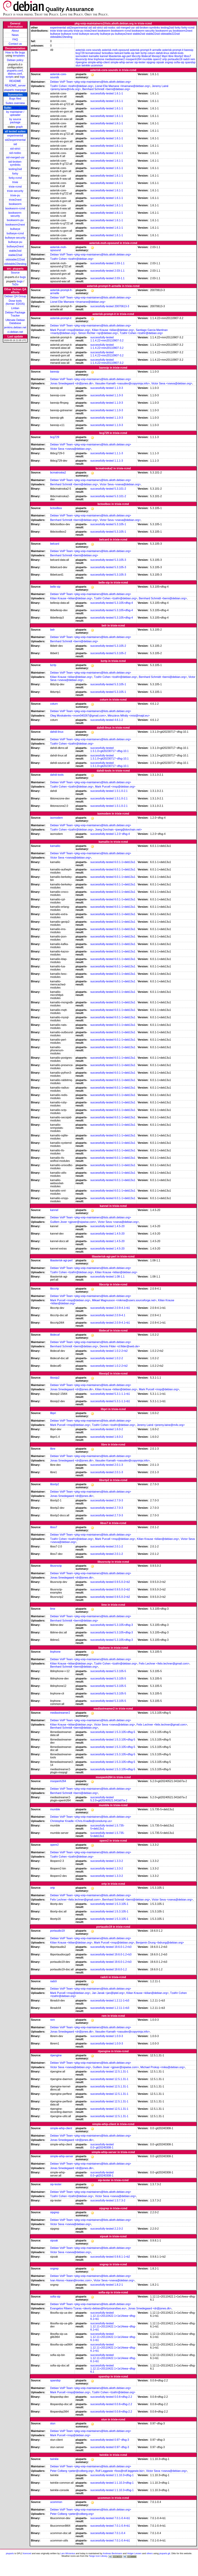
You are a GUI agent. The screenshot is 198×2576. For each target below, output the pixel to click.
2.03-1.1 (119, 263)
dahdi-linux (162, 53)
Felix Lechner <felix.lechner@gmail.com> (164, 1663)
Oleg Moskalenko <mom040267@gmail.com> (78, 715)
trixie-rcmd (19, 107)
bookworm (15, 204)
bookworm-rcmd (15, 208)
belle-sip (129, 53)
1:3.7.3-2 (119, 2200)
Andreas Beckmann (112, 2553)
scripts (10, 76)
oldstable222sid (15, 259)
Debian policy (15, 60)
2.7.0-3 (118, 1500)
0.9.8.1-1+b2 (122, 2256)
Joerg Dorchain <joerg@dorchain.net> (118, 829)
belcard (118, 53)
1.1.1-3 (118, 453)
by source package (15, 121)
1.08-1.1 (119, 1276)
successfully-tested (102, 93)
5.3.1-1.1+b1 (122, 1393)
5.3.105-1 (120, 524)
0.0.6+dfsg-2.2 (123, 2396)
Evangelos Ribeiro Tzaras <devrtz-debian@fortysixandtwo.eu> (88, 2308)
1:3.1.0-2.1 (121, 790)
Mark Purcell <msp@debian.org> (70, 330)
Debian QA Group (15, 296)
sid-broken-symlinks (15, 163)
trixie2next (15, 199)
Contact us (15, 43)
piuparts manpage (15, 89)
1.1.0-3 (118, 387)
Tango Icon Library (98, 2556)
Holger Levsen (134, 2553)
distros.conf (15, 73)
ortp (164, 59)
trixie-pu (15, 195)
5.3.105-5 (120, 1671)
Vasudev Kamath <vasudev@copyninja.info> (122, 383)
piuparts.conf (15, 70)
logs (22, 76)
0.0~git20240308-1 (101, 2147)
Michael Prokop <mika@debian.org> (162, 2067)
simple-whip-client (99, 62)
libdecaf (146, 56)
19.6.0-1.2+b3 (122, 1946)
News (15, 35)
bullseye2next (15, 246)
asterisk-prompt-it (173, 49)
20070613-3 (121, 306)
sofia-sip (179, 62)
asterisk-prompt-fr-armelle (145, 49)
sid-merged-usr (15, 157)
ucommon (97, 65)
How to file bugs (15, 52)
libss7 (187, 56)
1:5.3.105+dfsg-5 (124, 1732)
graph (19, 126)
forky (15, 173)
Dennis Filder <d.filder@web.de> (120, 1346)
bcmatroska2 (93, 53)
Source (15, 272)
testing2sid (15, 169)
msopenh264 (134, 59)
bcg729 (80, 53)
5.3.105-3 (120, 559)
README (15, 81)
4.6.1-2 (118, 719)
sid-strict (15, 148)
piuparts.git (164, 2553)
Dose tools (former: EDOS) (15, 302)
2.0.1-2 (118, 1546)
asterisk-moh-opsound (115, 49)
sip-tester (140, 62)
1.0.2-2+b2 (121, 1350)
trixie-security (15, 190)
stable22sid (15, 255)
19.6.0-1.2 (120, 1969)
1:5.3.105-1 (121, 1903)
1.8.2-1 (118, 2284)
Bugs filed (15, 98)
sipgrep (150, 62)
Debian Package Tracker (15, 314)
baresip (188, 49)
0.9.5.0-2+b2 (122, 1581)
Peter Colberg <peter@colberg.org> (72, 2470)
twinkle (85, 65)
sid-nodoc (15, 152)
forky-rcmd (15, 177)
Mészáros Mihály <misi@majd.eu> (129, 715)
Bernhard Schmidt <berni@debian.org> (106, 89)
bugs (23, 277)
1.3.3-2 (118, 1860)
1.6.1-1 (118, 93)
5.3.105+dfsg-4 (123, 602)
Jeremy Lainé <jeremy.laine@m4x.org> (161, 1424)
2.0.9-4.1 (119, 1315)
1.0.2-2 (118, 1358)
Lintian (15, 308)
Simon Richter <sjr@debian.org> (98, 333)
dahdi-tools (177, 53)
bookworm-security (15, 214)
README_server (15, 85)
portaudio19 (175, 59)
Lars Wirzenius (67, 2553)
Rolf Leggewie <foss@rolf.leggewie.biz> (120, 2470)
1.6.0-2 (118, 1429)
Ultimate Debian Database (15, 322)
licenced (27, 2553)
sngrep (169, 62)
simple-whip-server (122, 62)
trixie (15, 182)
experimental (15, 135)
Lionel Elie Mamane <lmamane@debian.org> (122, 86)
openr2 (157, 59)
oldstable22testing (15, 263)
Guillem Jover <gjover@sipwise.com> (73, 1221)
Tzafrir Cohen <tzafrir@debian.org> (71, 86)
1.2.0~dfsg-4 (122, 833)
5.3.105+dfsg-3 (123, 1624)
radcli (186, 59)
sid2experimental (15, 139)
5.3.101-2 (120, 488)
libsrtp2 (178, 56)
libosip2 (156, 56)
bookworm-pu (15, 220)
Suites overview (15, 103)
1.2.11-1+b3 (121, 2000)
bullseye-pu (15, 242)
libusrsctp (81, 59)
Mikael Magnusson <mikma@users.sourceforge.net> (124, 1300)
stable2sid (15, 250)
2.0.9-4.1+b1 (122, 1307)
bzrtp (144, 53)
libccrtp (136, 56)
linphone (99, 59)
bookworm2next (15, 224)
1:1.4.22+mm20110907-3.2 (107, 340)
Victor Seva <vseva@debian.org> (171, 383)
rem (192, 59)
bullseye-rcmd (15, 233)
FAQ (15, 39)
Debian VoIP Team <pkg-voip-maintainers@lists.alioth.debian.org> (90, 81)
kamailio (94, 56)
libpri (165, 56)
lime (90, 59)
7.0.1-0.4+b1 (122, 2518)
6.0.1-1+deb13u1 (124, 862)
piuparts (10, 2553)
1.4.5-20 (119, 1226)
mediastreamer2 (115, 59)
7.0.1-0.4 (119, 2533)
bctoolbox (108, 53)
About (15, 30)
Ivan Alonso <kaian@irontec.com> (71, 2280)
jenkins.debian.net (15, 327)
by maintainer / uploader (15, 113)
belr (137, 53)
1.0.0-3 (118, 2036)
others (150, 2553)
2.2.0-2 (118, 2228)
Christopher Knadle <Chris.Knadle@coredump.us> (81, 1821)
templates (19, 55)
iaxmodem (82, 56)
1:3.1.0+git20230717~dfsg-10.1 (109, 751)
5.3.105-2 (120, 645)
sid (15, 144)
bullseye (15, 228)
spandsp (190, 62)
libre (171, 56)
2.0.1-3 (118, 1464)
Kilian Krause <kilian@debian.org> (113, 330)
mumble (147, 59)
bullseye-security (15, 237)
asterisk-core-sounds (88, 49)
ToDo (15, 284)
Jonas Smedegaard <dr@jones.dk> (71, 383)
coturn (151, 53)
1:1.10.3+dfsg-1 (124, 2475)
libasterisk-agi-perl (120, 56)
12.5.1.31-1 (121, 2071)
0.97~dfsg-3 (121, 2439)
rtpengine (81, 62)
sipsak (160, 62)
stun (78, 65)
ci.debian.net (15, 331)
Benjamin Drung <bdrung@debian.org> (160, 1942)
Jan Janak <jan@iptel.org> (108, 1992)
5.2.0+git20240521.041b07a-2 (108, 1800)
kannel (104, 56)
